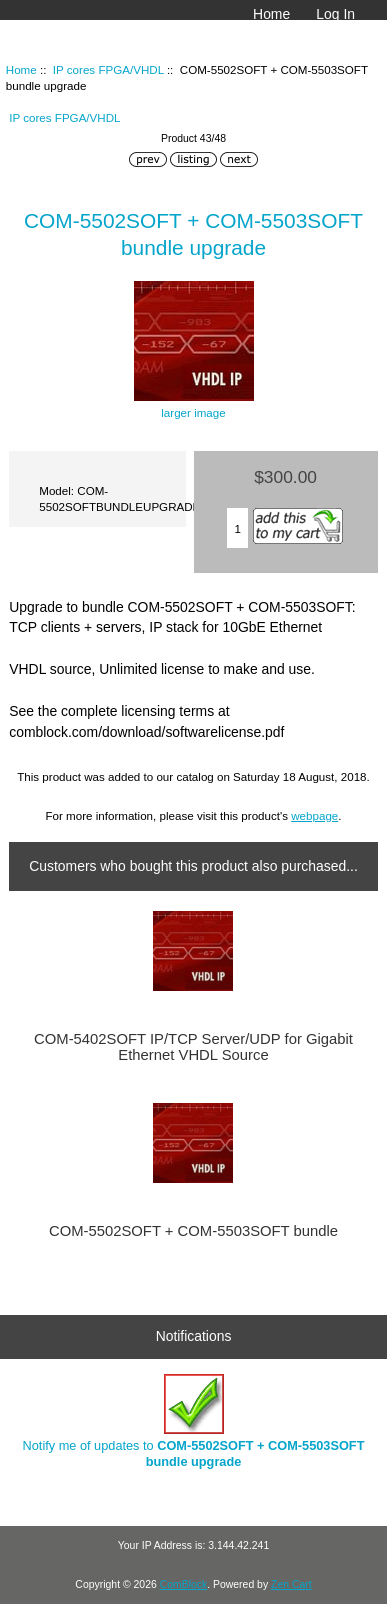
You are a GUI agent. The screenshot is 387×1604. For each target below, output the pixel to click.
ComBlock (184, 1584)
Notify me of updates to (194, 1421)
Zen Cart (291, 1584)
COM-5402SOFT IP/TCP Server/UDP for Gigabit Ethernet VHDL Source (193, 1047)
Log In (335, 14)
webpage (314, 815)
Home (271, 14)
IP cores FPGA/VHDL (108, 69)
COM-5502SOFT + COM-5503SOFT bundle (193, 1231)
